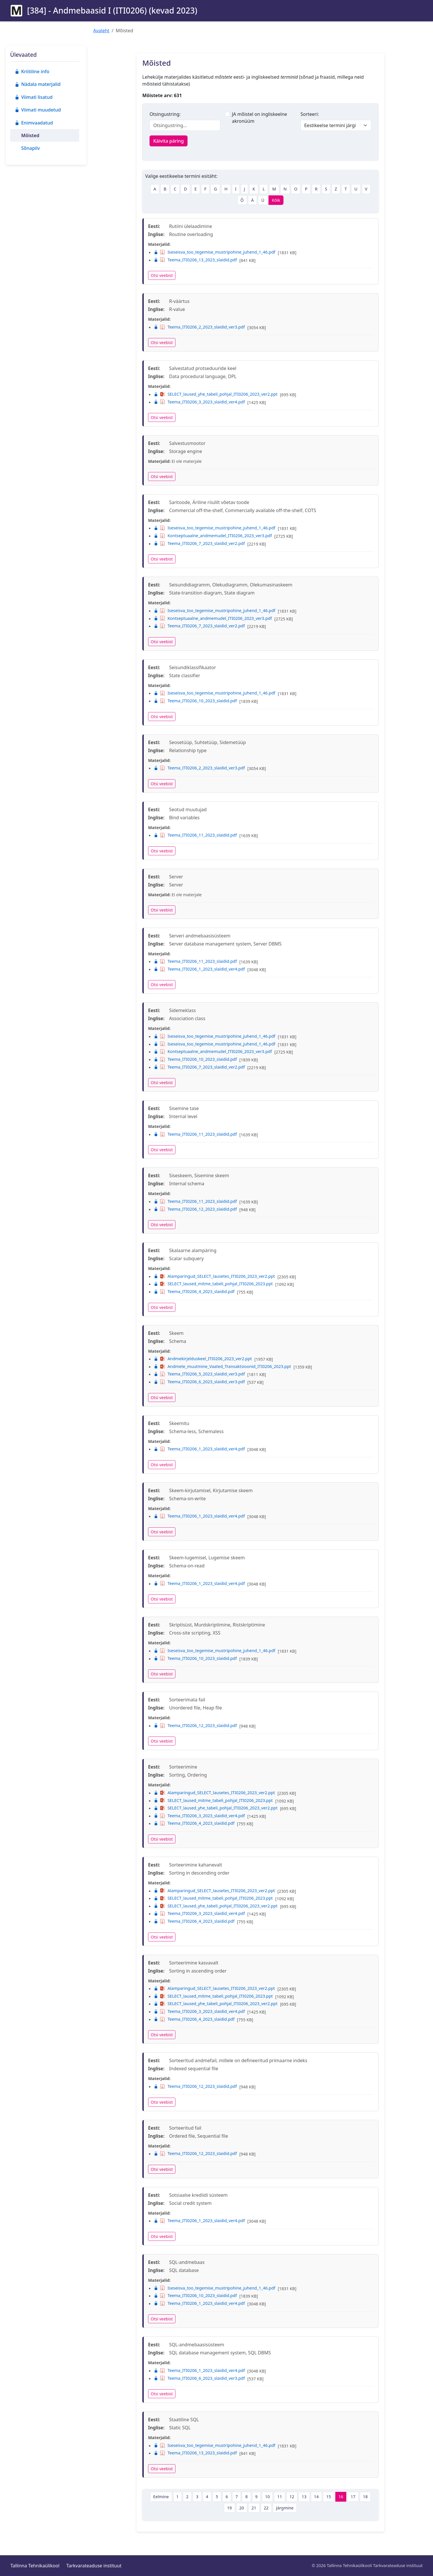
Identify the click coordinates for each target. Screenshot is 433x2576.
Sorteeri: (309, 114)
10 (267, 2496)
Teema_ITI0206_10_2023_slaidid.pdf (195, 700)
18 (365, 2496)
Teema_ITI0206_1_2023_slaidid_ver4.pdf (199, 969)
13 (304, 2496)
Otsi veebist (162, 275)
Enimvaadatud (34, 123)
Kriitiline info (32, 71)
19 (229, 2508)
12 (292, 2496)
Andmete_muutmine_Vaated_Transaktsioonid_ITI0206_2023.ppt (222, 1366)
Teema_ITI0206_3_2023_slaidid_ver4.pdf (199, 402)
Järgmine (285, 2508)
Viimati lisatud (33, 97)
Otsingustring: (165, 114)
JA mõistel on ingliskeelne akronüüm (259, 117)
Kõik (276, 200)
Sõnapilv (30, 148)
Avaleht (101, 30)
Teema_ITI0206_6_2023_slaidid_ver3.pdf (199, 1381)
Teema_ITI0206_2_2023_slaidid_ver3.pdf (199, 327)
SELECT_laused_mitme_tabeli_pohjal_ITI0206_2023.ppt (213, 1283)
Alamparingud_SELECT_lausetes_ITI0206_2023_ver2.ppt (214, 1276)
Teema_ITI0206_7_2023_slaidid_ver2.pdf (199, 543)
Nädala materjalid (37, 84)
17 (353, 2496)
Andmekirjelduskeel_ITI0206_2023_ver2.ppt (203, 1358)
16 (341, 2496)
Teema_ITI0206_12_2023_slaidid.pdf (195, 1209)
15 (328, 2496)
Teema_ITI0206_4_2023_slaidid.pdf (194, 1291)
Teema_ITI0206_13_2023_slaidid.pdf (195, 260)
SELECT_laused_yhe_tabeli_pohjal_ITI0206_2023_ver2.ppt (215, 394)
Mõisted (30, 135)
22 (266, 2508)
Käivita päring (168, 141)
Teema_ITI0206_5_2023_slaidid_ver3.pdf (199, 1374)
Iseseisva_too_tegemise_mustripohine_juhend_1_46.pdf (214, 252)
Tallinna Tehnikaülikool (34, 2565)
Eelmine (161, 2496)
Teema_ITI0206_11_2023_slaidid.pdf (195, 835)
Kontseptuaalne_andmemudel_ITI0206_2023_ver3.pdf (213, 535)
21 (254, 2508)
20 (241, 2508)
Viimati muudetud (38, 110)
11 (279, 2496)
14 (316, 2496)
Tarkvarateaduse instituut (93, 2565)
